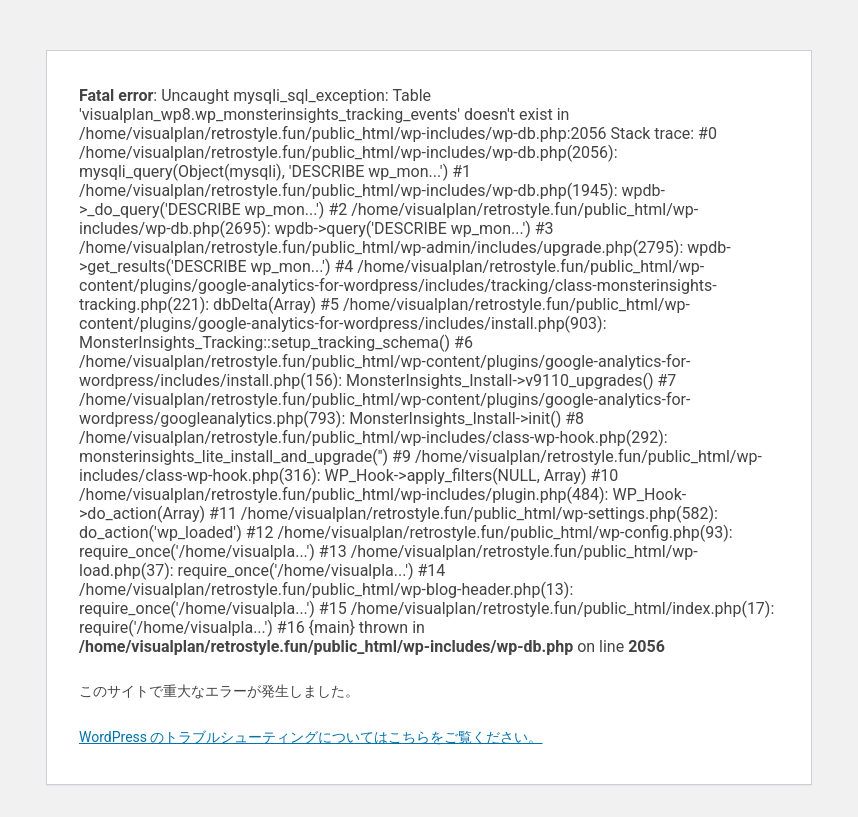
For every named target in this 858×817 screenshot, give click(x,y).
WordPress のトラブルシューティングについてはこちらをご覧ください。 (311, 737)
